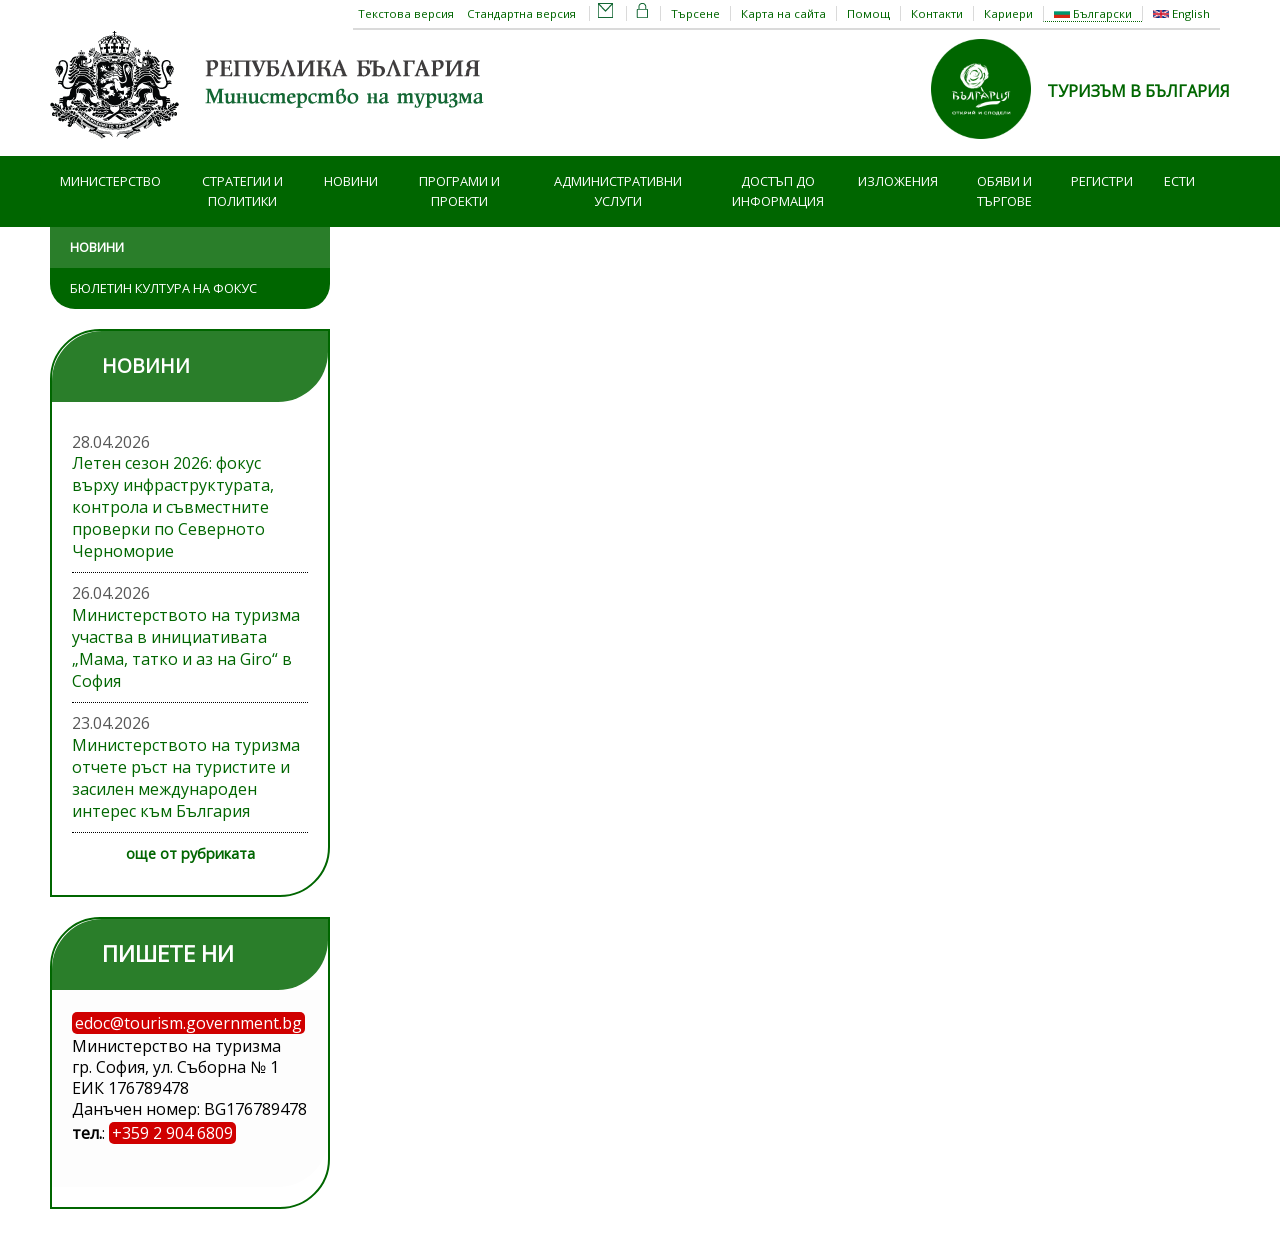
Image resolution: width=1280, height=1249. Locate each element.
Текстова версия (406, 13)
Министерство (110, 181)
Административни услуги (618, 191)
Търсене (695, 13)
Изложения (898, 181)
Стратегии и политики (242, 191)
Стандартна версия (521, 13)
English (1181, 13)
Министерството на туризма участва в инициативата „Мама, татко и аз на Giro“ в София (186, 648)
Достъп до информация (778, 191)
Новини (351, 181)
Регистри (1102, 181)
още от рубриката (190, 853)
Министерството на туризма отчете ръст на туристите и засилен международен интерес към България (186, 778)
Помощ (868, 13)
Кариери (1008, 13)
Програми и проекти (459, 191)
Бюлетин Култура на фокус (163, 288)
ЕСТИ (1179, 181)
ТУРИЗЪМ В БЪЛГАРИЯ (1138, 91)
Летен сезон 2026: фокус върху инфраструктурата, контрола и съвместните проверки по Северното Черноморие (173, 507)
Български (1093, 13)
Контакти (937, 13)
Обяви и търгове (1004, 191)
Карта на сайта (783, 13)
